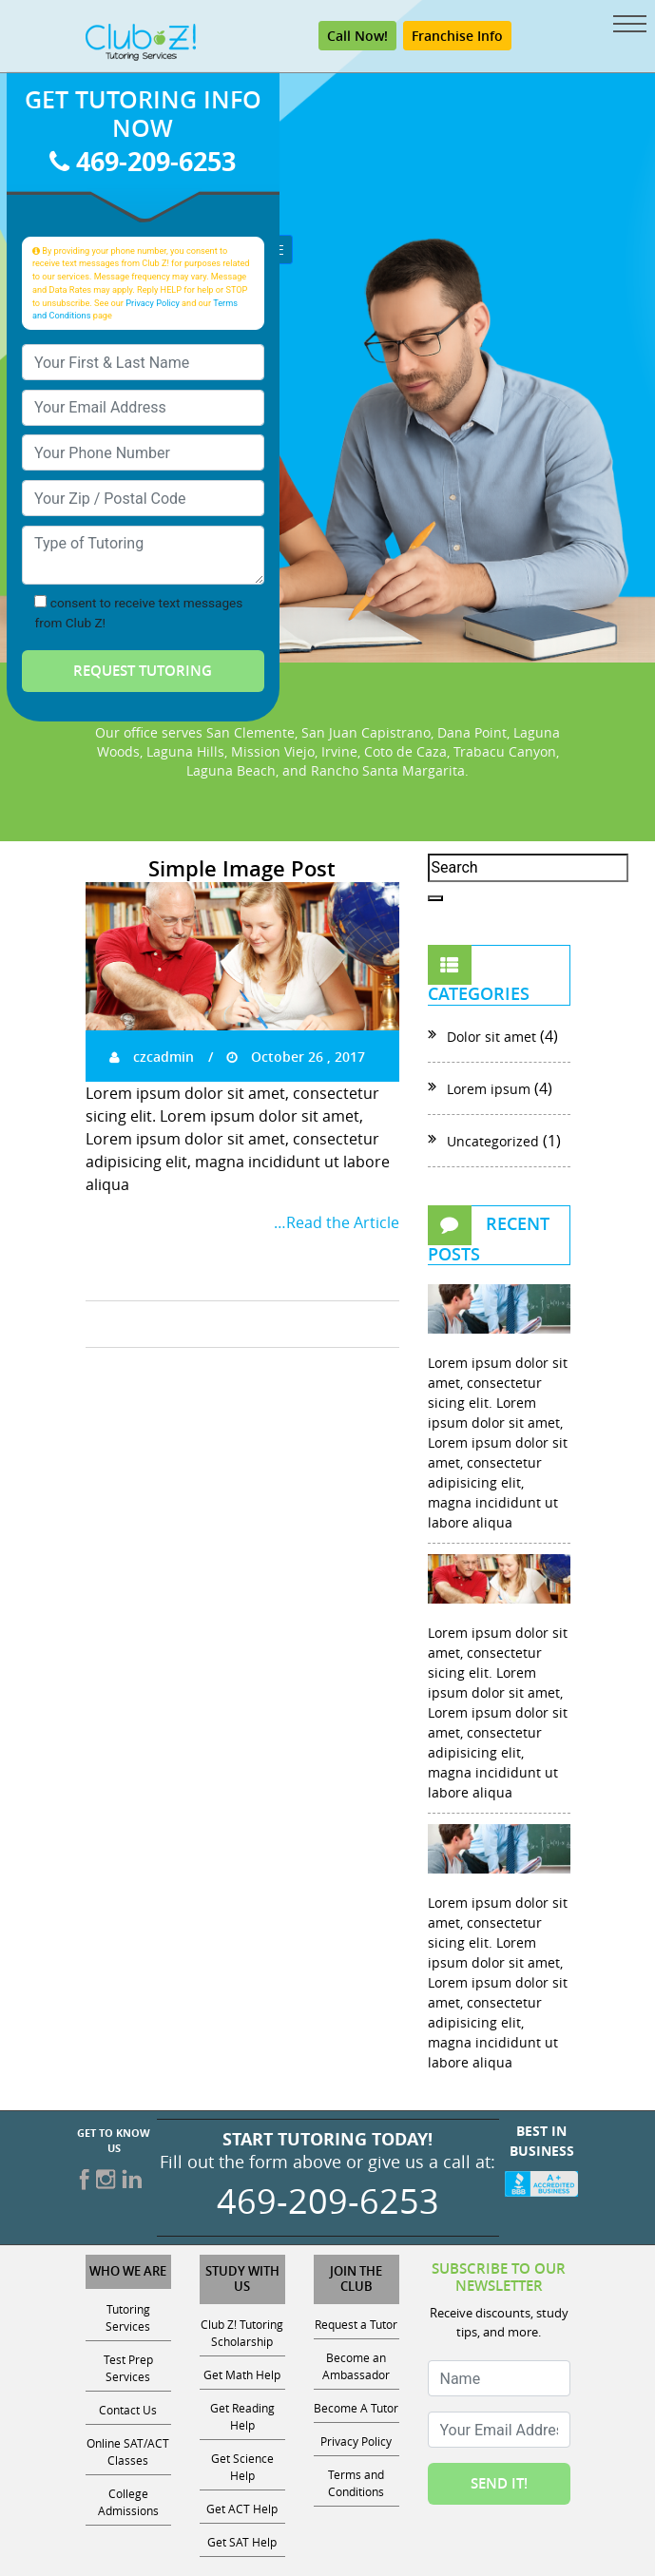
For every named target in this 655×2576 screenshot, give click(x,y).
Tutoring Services (128, 2317)
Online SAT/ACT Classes (128, 2451)
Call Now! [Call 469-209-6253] (357, 36)
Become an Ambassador (356, 2366)
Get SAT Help (242, 2541)
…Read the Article (336, 1222)
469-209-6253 (142, 161)
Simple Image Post (242, 869)
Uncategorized (493, 1141)
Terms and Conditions (356, 2483)
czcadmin (151, 1057)
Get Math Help (241, 2374)
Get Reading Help (242, 2416)
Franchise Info (457, 36)
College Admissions (128, 2502)
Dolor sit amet (491, 1037)
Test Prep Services (128, 2368)
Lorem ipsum (488, 1089)
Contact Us (128, 2409)
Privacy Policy (152, 303)
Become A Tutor (356, 2407)
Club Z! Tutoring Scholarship (242, 2332)
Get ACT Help (242, 2508)
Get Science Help (242, 2467)
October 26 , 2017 (295, 1057)
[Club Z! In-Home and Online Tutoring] (141, 41)
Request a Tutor (356, 2324)
